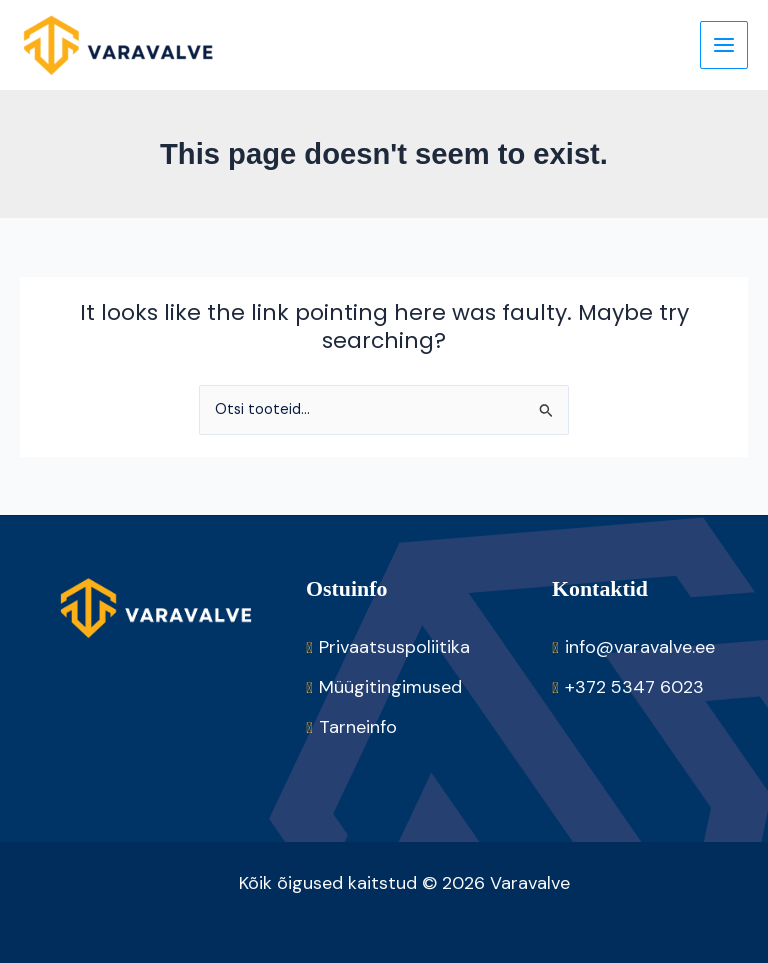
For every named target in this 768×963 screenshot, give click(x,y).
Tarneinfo (358, 727)
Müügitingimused (390, 687)
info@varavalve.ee (640, 647)
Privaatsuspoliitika (394, 647)
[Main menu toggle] (724, 45)
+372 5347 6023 (634, 687)
